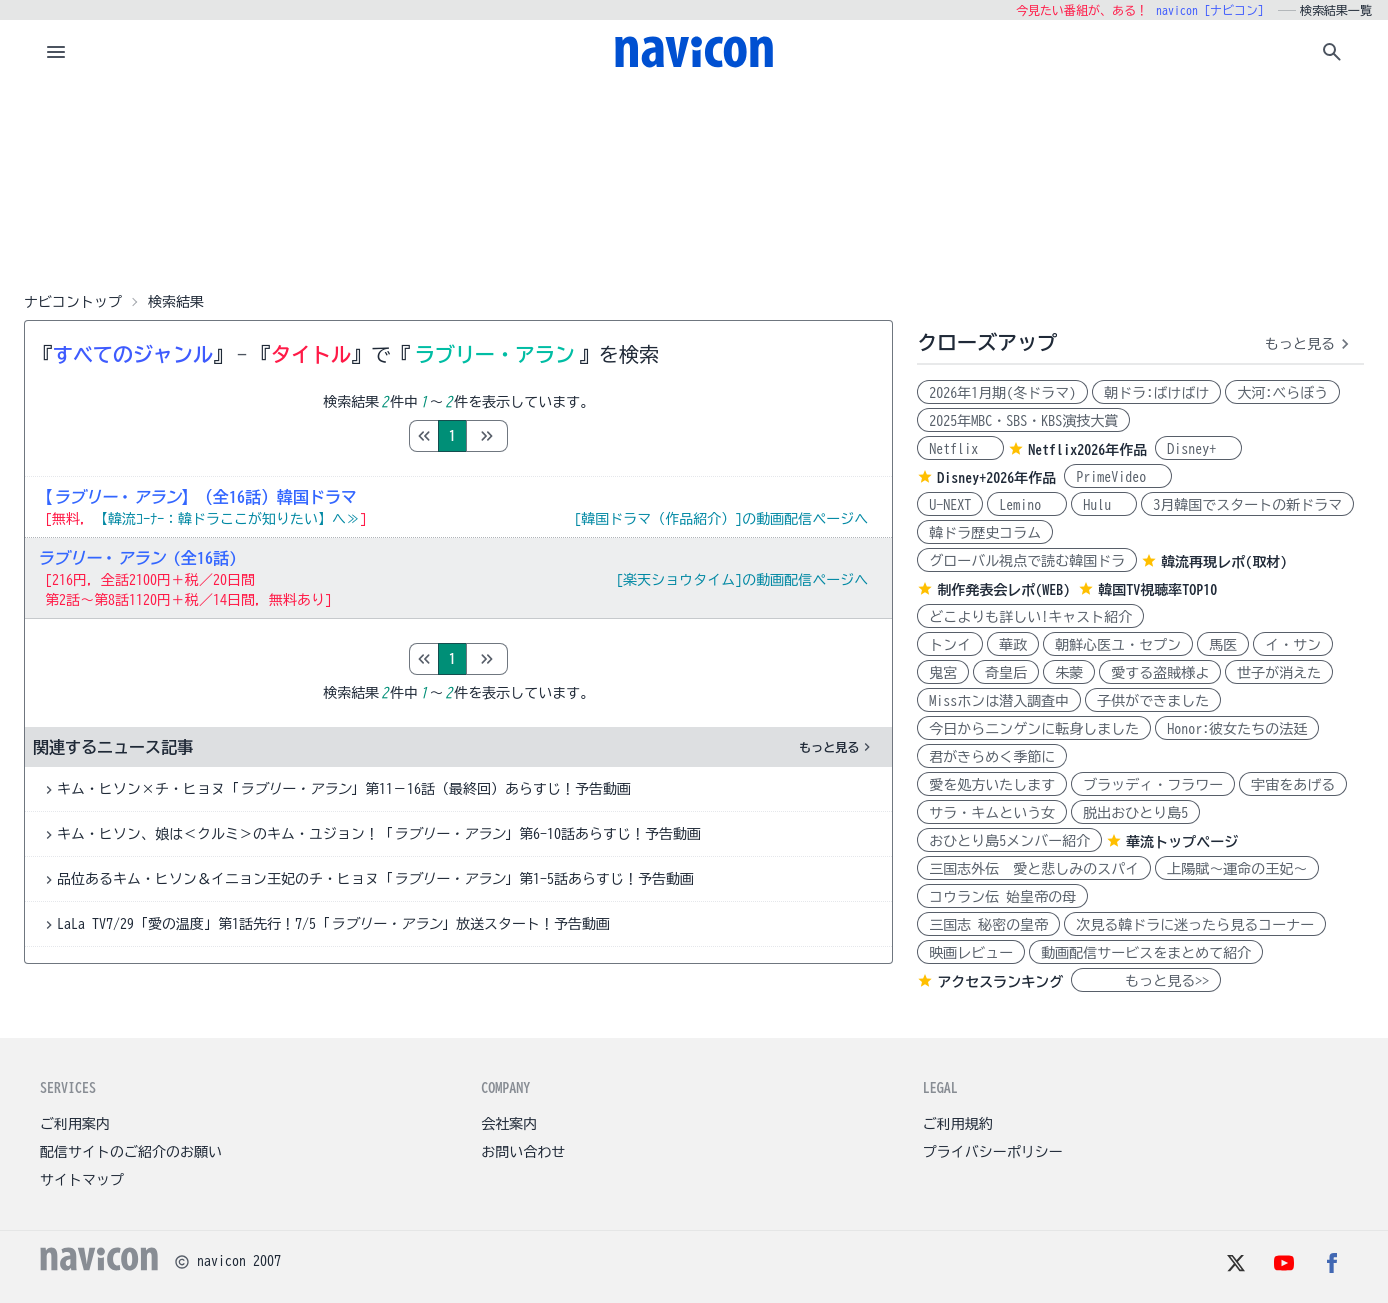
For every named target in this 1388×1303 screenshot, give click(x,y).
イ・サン (1293, 645)
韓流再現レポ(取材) (1224, 562)
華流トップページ (1182, 842)
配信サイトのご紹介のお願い (131, 1152)
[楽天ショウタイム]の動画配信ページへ (742, 580)
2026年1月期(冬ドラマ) (1002, 393)
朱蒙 (1069, 673)
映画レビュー (971, 953)
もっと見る (837, 747)
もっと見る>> (1146, 981)
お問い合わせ (523, 1152)
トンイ (950, 645)
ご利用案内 (75, 1124)
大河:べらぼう (1282, 393)
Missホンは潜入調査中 (999, 701)
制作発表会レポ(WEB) (1003, 590)
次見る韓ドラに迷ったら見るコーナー (1195, 925)
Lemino (1027, 505)
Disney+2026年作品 (996, 478)
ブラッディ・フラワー (1153, 785)
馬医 (1223, 645)
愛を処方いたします (992, 785)
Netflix (960, 449)
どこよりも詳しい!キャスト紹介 (1030, 617)
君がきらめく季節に (992, 757)
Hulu (1104, 505)
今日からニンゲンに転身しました (1034, 729)
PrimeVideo (1118, 477)
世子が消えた (1279, 673)
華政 (1013, 645)
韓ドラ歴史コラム (985, 533)
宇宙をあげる (1293, 785)
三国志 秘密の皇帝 (988, 925)
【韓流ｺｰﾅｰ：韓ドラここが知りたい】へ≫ (227, 519)
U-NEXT (950, 505)
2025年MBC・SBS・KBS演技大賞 (1023, 421)
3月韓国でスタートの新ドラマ (1247, 505)
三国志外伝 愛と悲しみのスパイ (1034, 869)
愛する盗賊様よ (1160, 673)
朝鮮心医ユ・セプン (1118, 645)
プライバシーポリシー (993, 1152)
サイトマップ (82, 1180)
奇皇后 (1006, 673)
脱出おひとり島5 (1135, 813)
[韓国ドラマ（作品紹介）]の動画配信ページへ (721, 519)
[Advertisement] (694, 184)
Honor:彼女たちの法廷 (1237, 729)
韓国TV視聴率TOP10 (1157, 590)
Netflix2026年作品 (1087, 450)
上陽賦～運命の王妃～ (1237, 869)
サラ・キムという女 (992, 813)
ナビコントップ (73, 302)
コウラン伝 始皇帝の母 (1002, 897)
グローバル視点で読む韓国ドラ (1027, 561)
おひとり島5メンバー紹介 (1009, 841)
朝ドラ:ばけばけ (1156, 393)
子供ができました (1153, 701)
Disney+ (1198, 449)
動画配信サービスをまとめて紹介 (1146, 953)
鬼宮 (943, 673)
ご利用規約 (958, 1124)
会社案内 (509, 1124)
